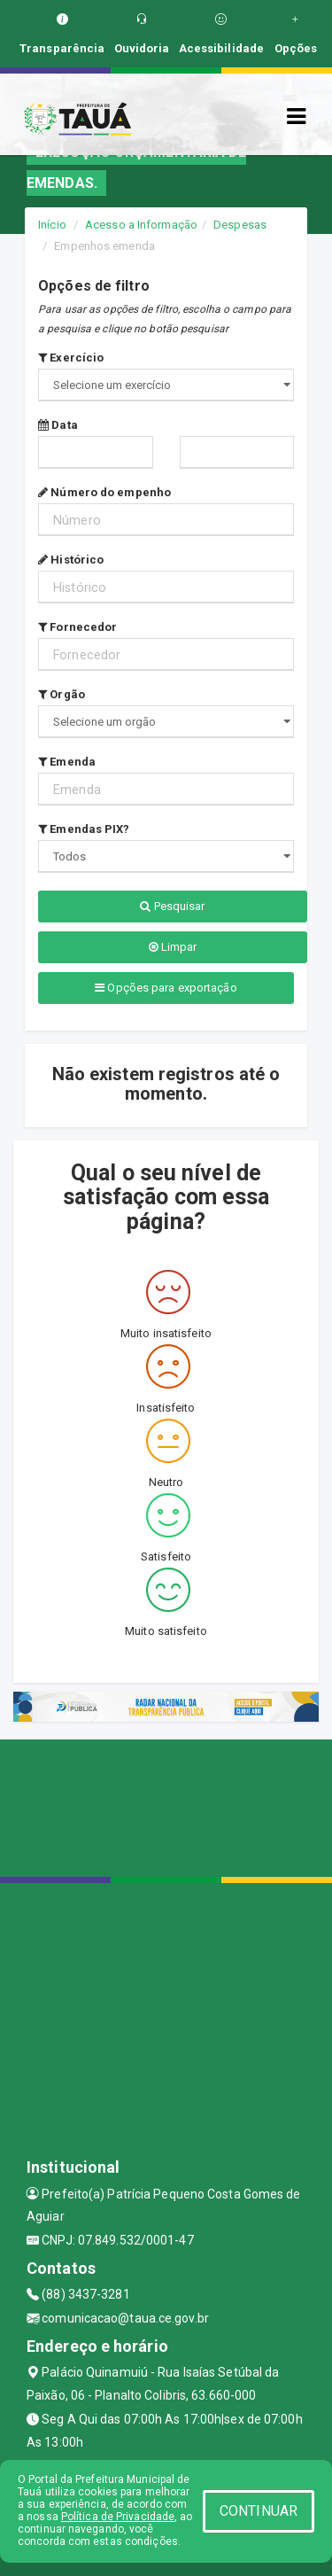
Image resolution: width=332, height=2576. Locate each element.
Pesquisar (172, 906)
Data (58, 425)
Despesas (239, 224)
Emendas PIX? (83, 829)
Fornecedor (77, 627)
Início (52, 224)
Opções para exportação (165, 987)
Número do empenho (104, 492)
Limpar (173, 946)
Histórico (71, 559)
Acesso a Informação (141, 224)
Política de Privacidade (117, 2516)
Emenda (67, 761)
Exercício (71, 357)
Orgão (61, 694)
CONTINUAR (258, 2510)
